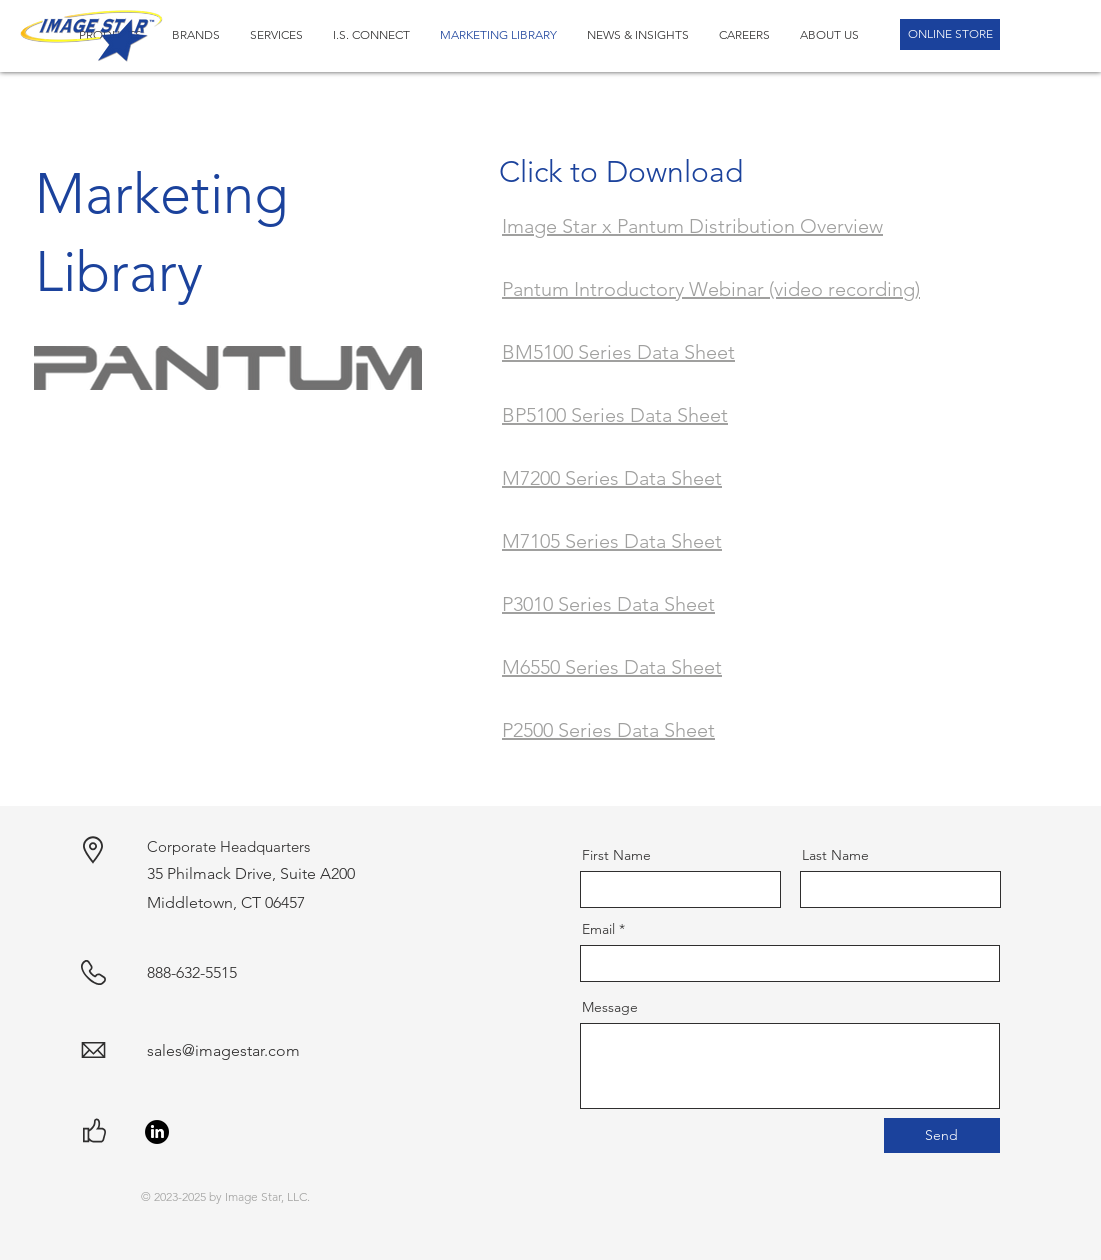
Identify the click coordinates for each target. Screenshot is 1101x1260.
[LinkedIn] (157, 1132)
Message (610, 1007)
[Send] (942, 1135)
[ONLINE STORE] (950, 34)
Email (598, 929)
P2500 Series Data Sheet (608, 730)
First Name (616, 855)
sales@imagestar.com (223, 1050)
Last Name (835, 855)
